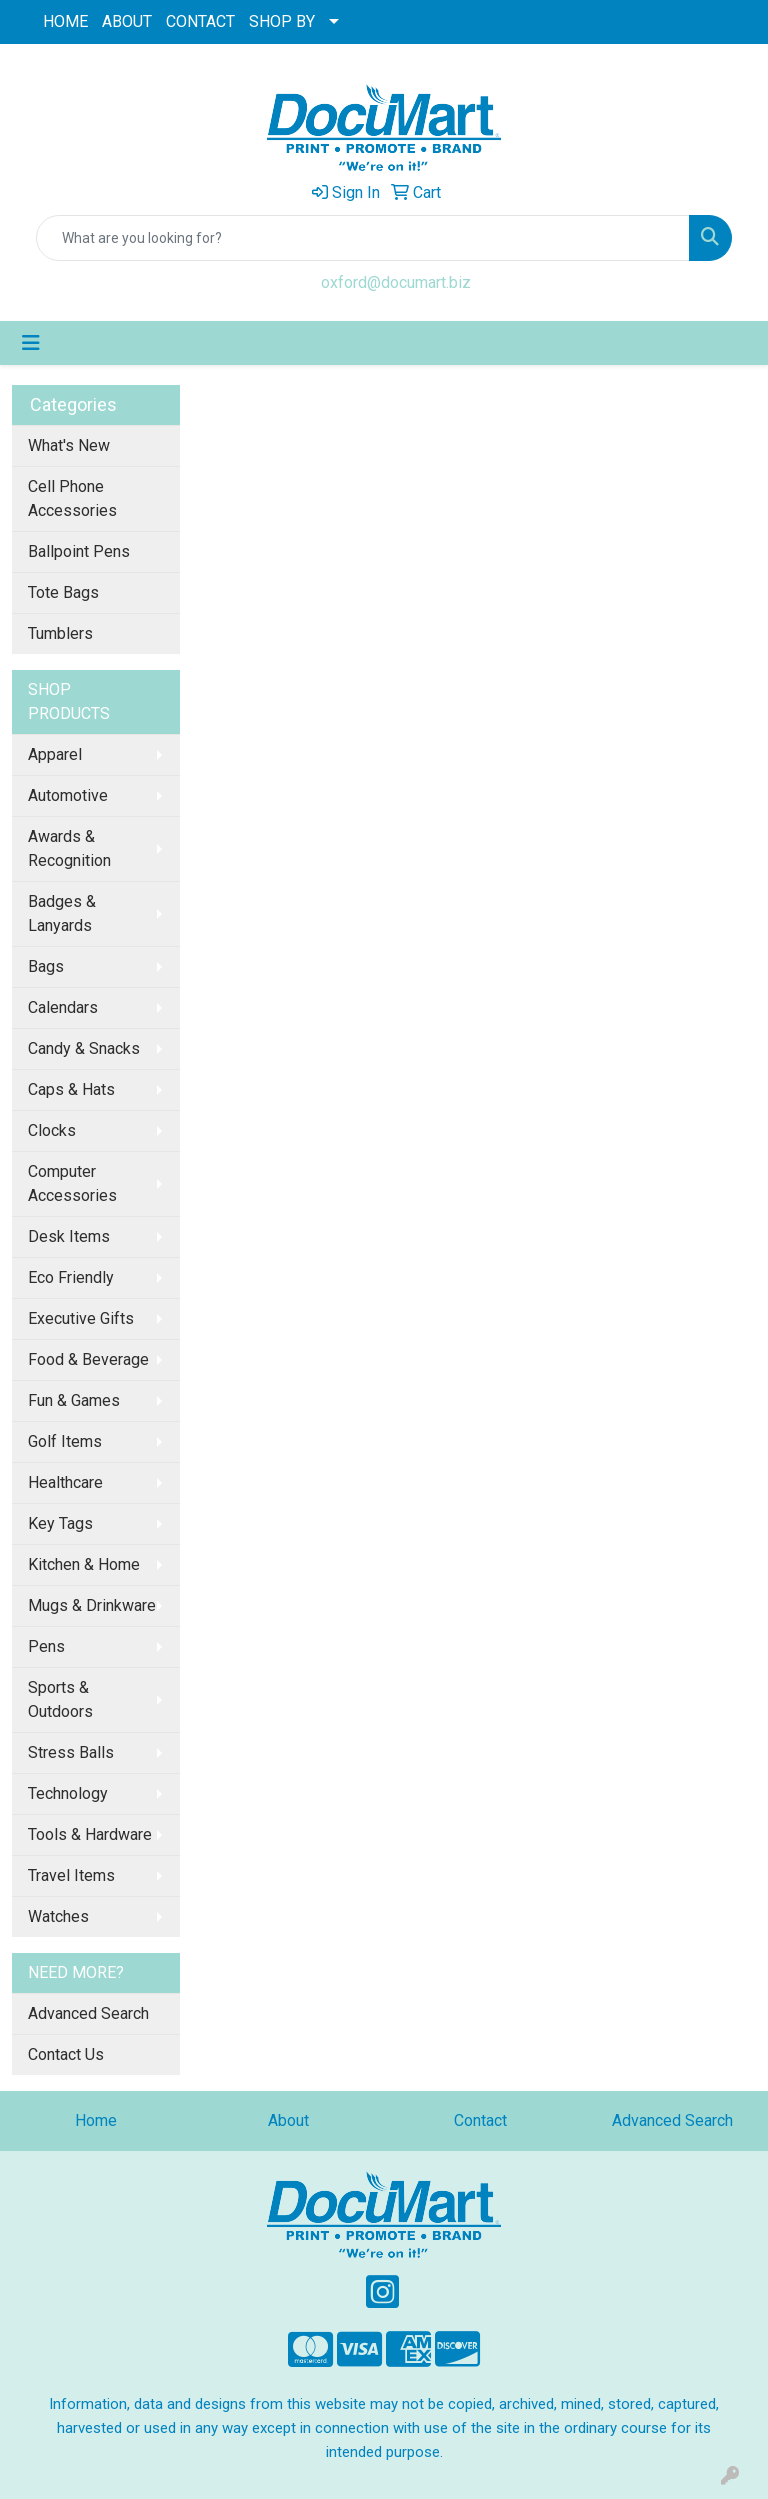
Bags (46, 966)
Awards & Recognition (69, 848)
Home (96, 2120)
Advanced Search (88, 2013)
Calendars (63, 1007)
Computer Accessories (72, 1183)
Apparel (55, 754)
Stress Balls (71, 1752)
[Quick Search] (363, 238)
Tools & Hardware (90, 1834)
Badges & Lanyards (62, 913)
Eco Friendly (71, 1277)
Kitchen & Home (84, 1564)
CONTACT (200, 21)
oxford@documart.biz (396, 282)
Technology (68, 1793)
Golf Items (65, 1441)
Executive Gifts (81, 1318)
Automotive (68, 795)
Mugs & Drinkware (92, 1605)
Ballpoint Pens (79, 551)
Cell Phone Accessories (72, 498)
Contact (480, 2120)
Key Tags (60, 1523)
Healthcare (65, 1482)
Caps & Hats (71, 1089)
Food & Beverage (88, 1359)
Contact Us (66, 2054)
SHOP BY (282, 21)
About (288, 2120)
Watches (58, 1916)
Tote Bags (63, 592)
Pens (46, 1646)
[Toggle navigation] (31, 343)
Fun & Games (74, 1400)
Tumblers (60, 633)
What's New (69, 445)
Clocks (52, 1130)
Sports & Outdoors (60, 1699)
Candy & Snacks (84, 1048)
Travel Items (71, 1875)
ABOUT (127, 21)
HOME (65, 21)
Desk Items (69, 1236)
